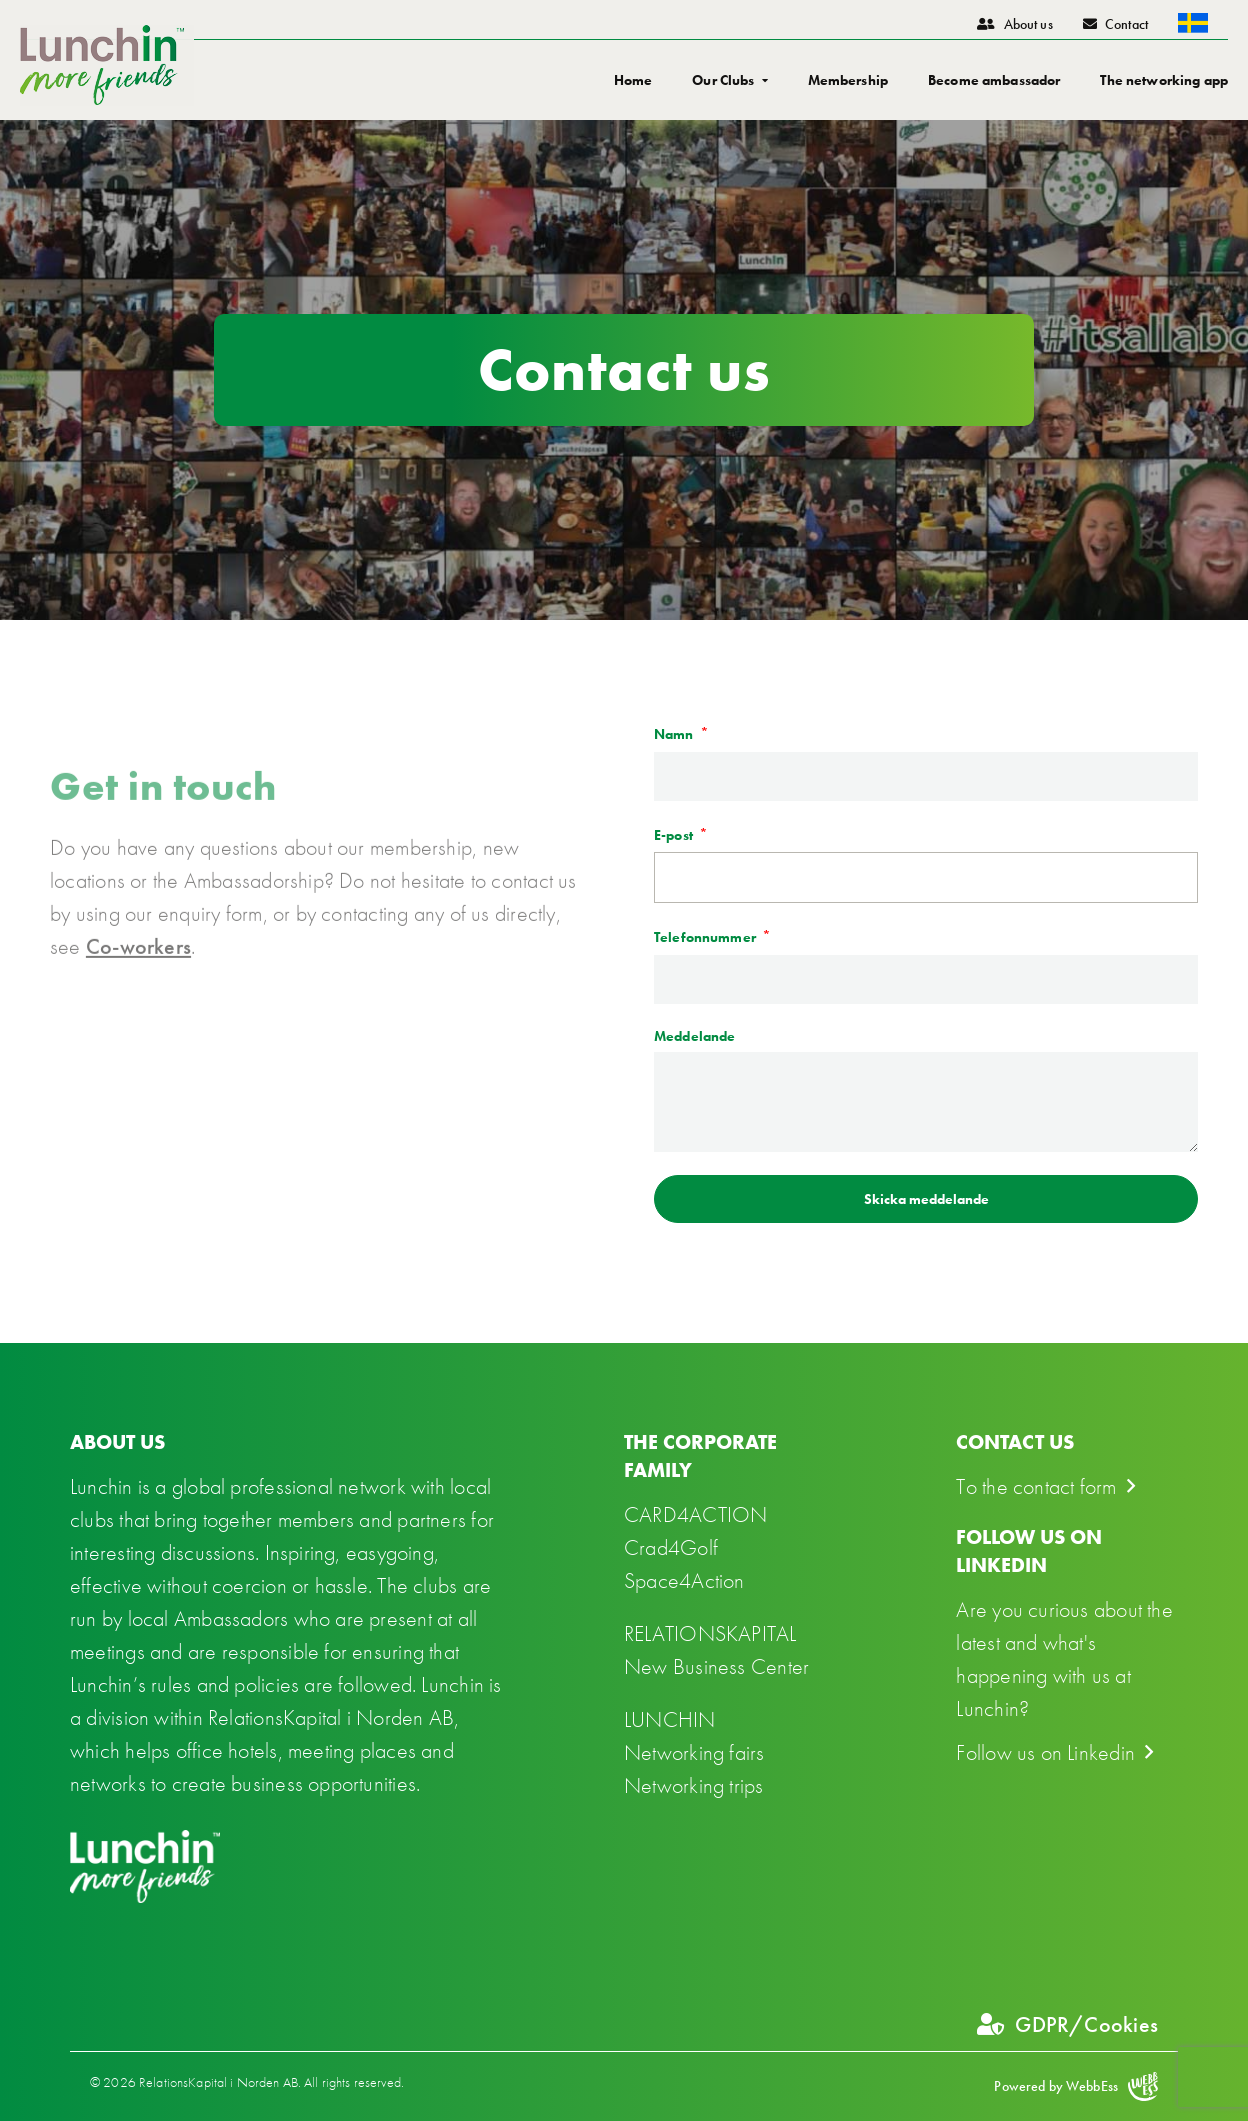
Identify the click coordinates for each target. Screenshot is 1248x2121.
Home (633, 80)
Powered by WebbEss (1076, 2086)
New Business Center (716, 1666)
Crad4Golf (671, 1547)
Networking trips (694, 1785)
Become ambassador (994, 80)
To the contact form (1036, 1486)
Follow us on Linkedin (1045, 1752)
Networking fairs (694, 1752)
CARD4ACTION (695, 1514)
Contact (1115, 24)
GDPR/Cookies (1067, 2024)
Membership (848, 80)
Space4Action (684, 1580)
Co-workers (138, 1001)
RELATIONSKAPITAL (710, 1633)
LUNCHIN (670, 1719)
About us (1014, 24)
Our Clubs (723, 80)
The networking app (1164, 80)
